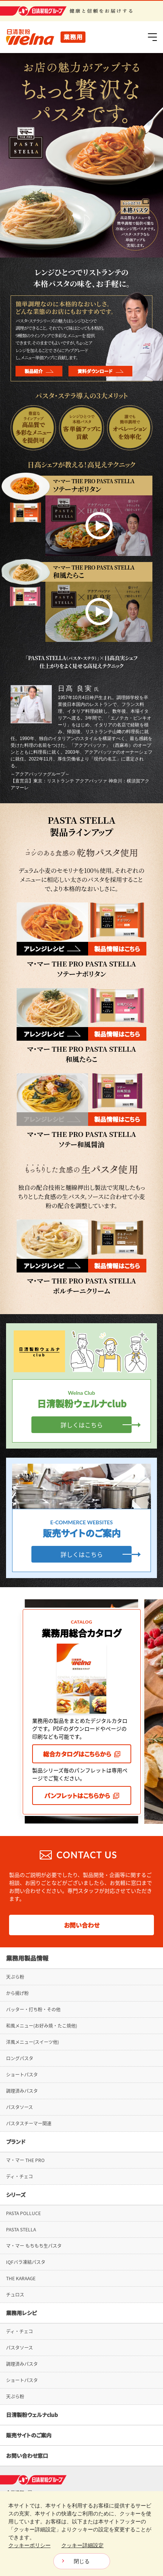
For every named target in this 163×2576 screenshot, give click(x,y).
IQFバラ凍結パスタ (25, 2262)
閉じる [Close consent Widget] (82, 2561)
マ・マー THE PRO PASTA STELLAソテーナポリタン (81, 969)
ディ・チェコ (19, 2176)
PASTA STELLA (21, 2229)
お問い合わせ (81, 1925)
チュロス (15, 2294)
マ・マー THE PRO (25, 2160)
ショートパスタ (22, 2074)
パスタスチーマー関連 (28, 2123)
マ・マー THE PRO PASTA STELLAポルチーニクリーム (81, 1286)
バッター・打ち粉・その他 (33, 2009)
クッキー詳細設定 (82, 2545)
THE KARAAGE (21, 2278)
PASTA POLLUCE (23, 2213)
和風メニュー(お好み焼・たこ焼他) (41, 2025)
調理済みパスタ (22, 2090)
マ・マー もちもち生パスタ (34, 2245)
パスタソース (19, 2107)
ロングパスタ (19, 2058)
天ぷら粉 (15, 1976)
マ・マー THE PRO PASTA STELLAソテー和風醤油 (81, 1139)
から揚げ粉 (17, 1993)
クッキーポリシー (29, 2545)
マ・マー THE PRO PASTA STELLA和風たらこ (81, 1054)
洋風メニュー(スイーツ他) (32, 2042)
